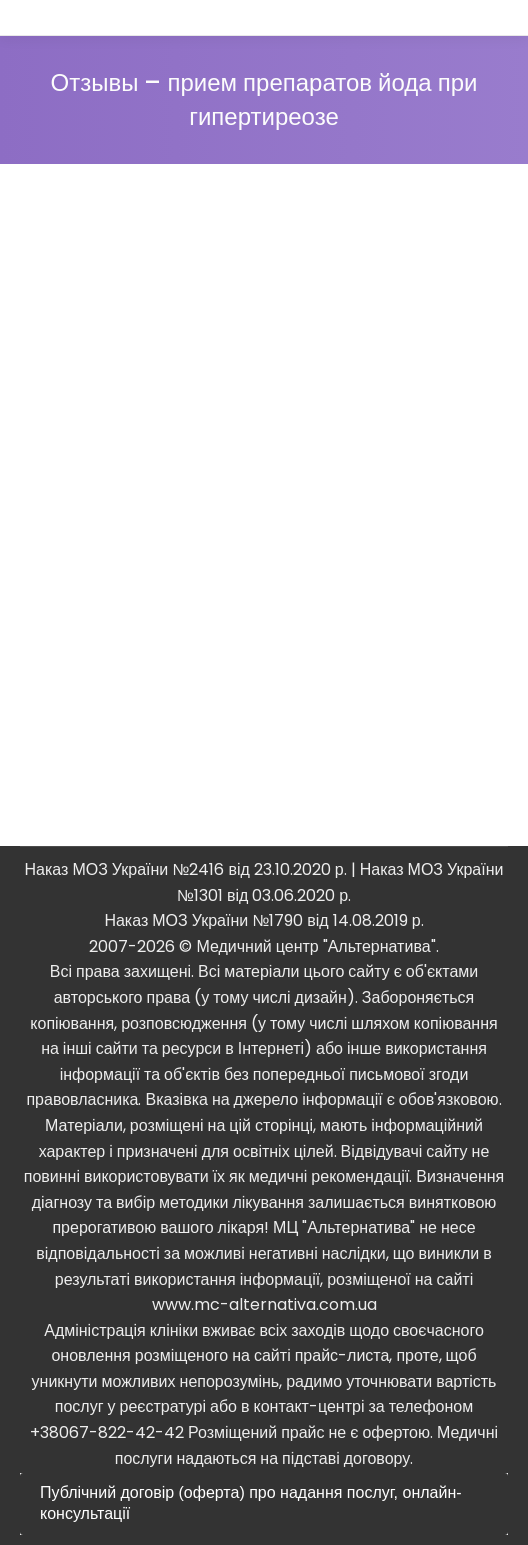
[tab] (264, 1504)
